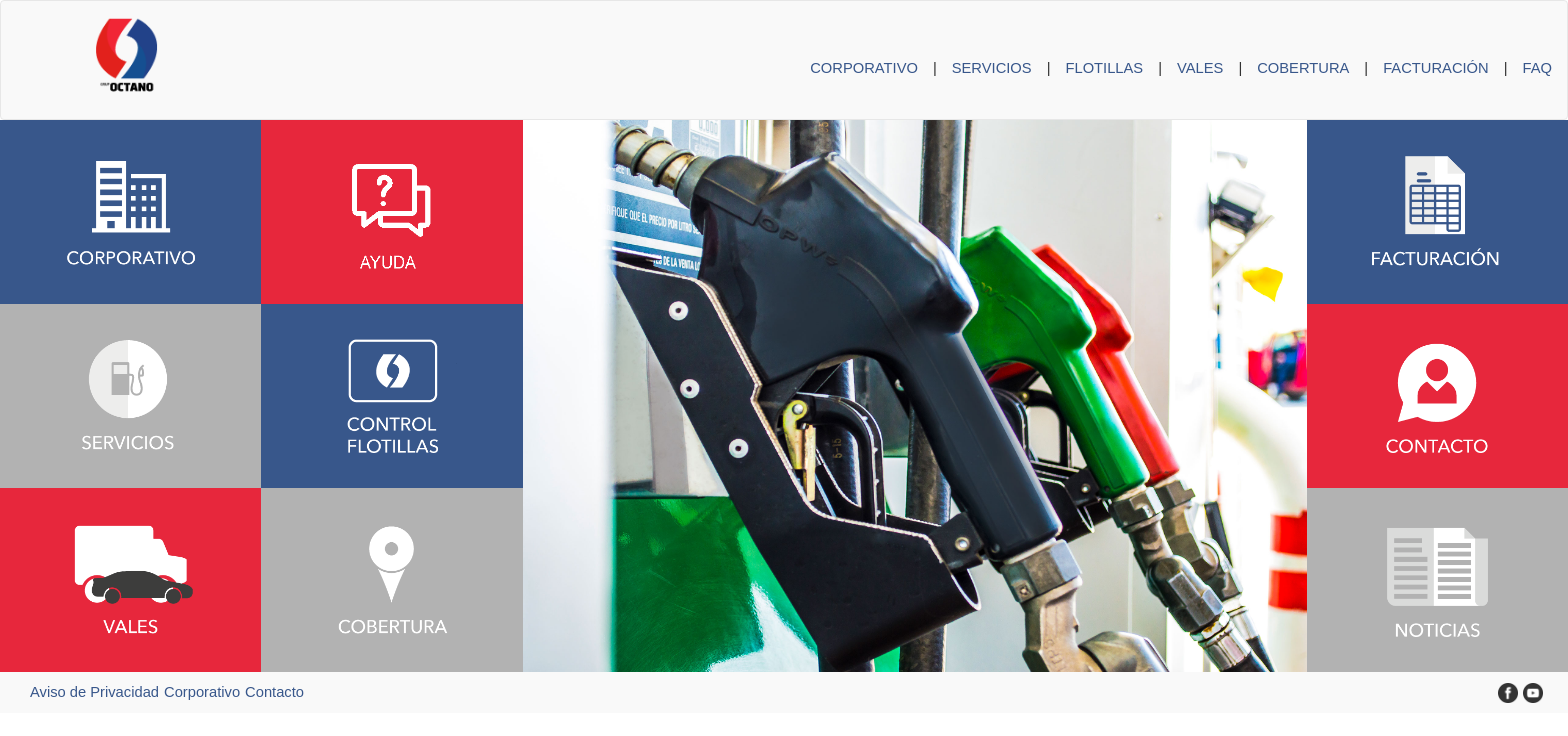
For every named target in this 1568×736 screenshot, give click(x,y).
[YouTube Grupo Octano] (1533, 692)
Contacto (274, 692)
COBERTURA (1303, 68)
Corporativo (202, 692)
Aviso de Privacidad (94, 692)
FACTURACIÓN (1436, 68)
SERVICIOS (992, 68)
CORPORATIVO (864, 68)
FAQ (1537, 68)
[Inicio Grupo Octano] (79, 26)
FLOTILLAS (1104, 68)
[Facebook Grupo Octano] (1508, 692)
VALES (1200, 68)
